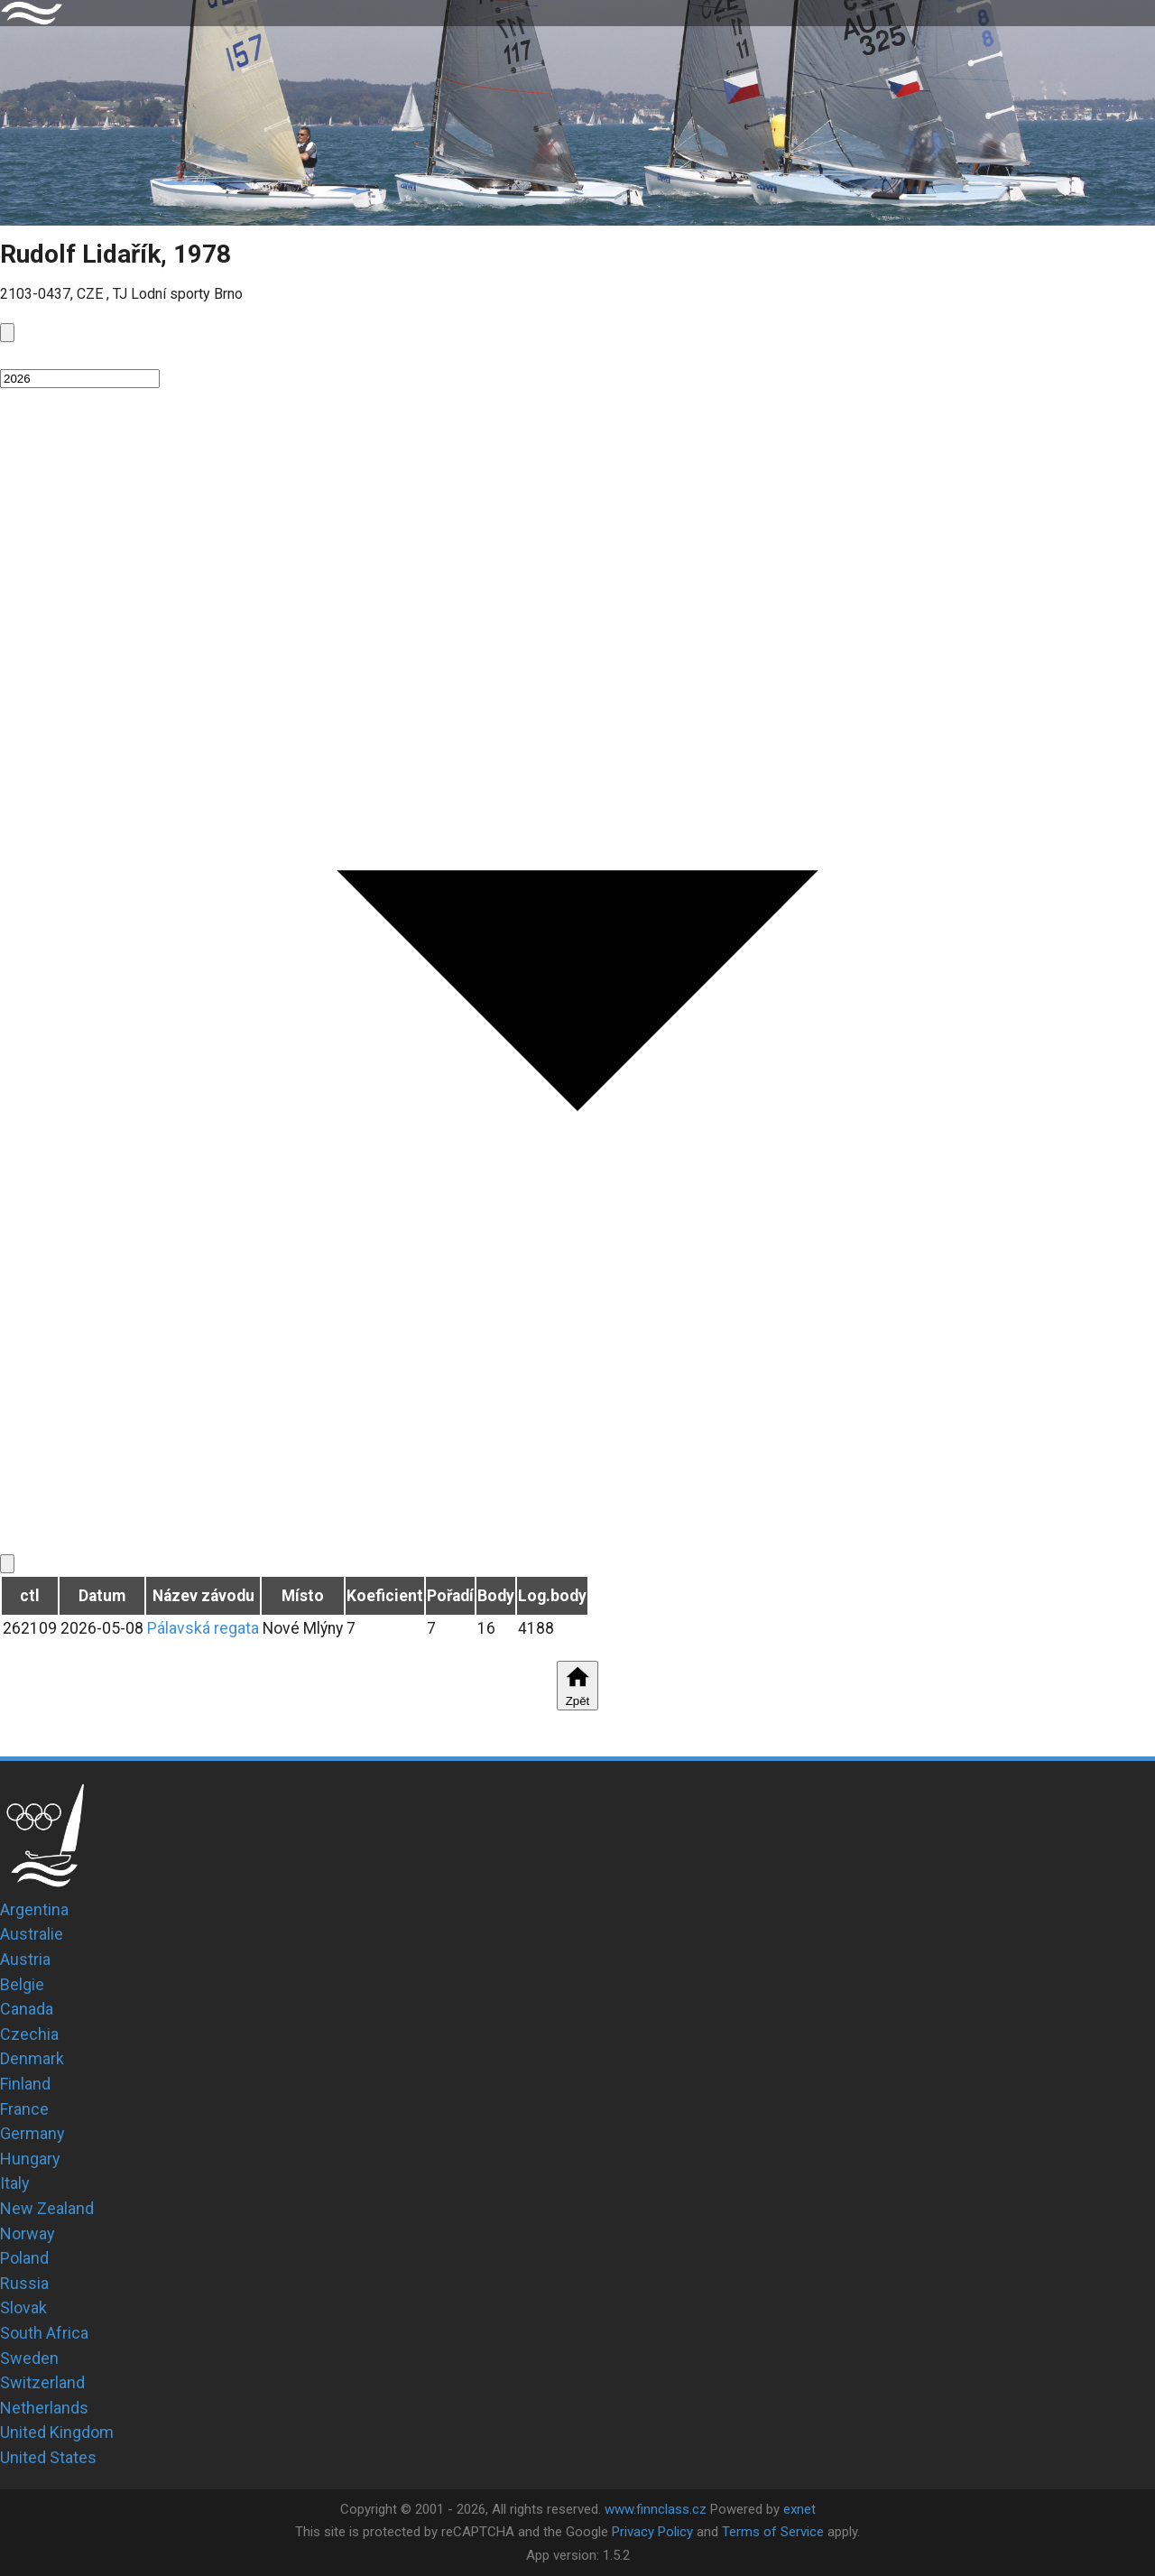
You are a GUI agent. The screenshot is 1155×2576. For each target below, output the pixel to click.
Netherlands (44, 2407)
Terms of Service (773, 2532)
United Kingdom (57, 2432)
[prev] (7, 332)
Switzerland (42, 2382)
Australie (31, 1933)
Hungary (30, 2158)
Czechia (29, 2034)
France (24, 2108)
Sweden (29, 2358)
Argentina (34, 1909)
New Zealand (47, 2208)
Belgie (22, 1984)
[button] (577, 354)
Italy (15, 2182)
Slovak (23, 2307)
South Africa (44, 2332)
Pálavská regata (203, 1628)
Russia (24, 2283)
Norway (27, 2233)
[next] (7, 1563)
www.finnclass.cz (656, 2509)
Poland (24, 2257)
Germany (32, 2133)
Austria (25, 1959)
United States (48, 2457)
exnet (799, 2509)
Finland (25, 2083)
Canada (26, 2008)
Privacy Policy (652, 2532)
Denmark (32, 2058)
